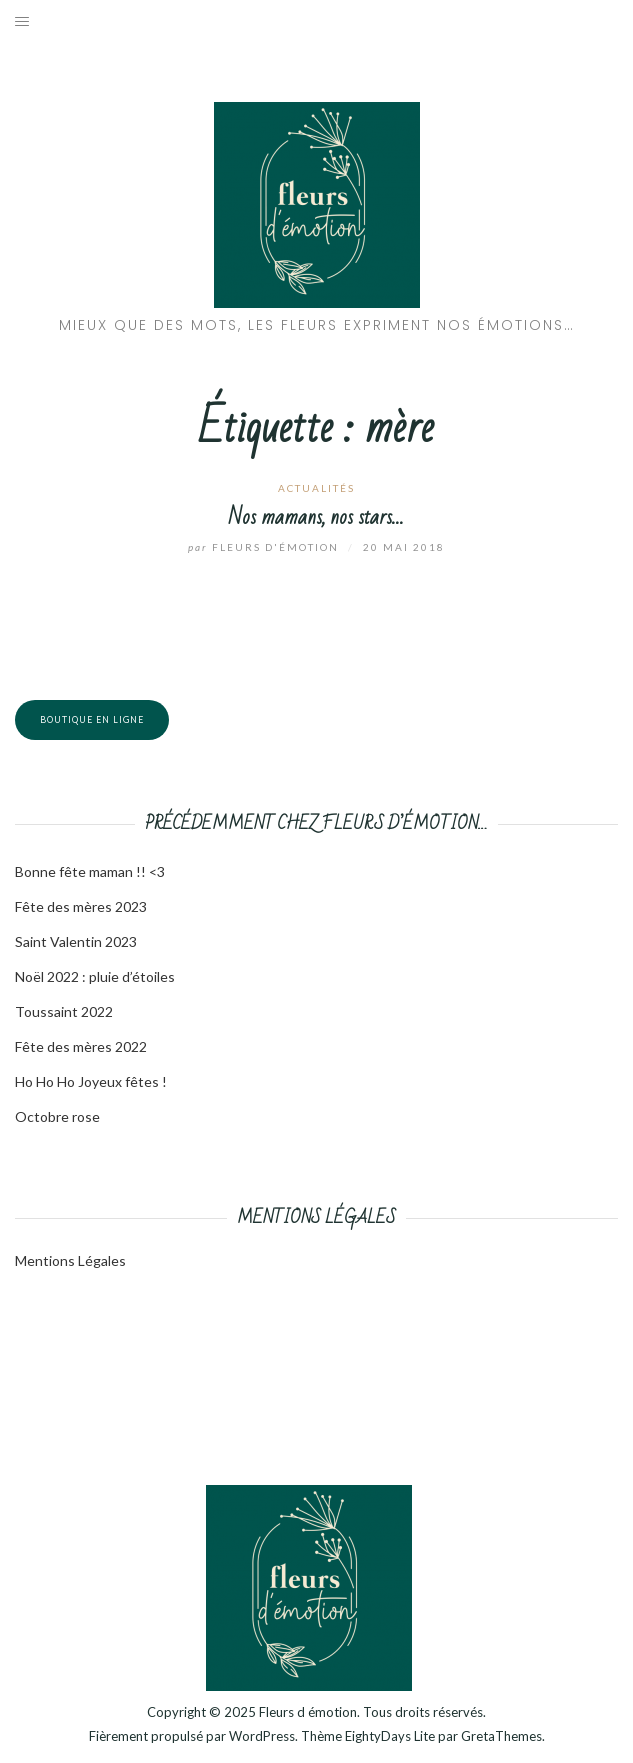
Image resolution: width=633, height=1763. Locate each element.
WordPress (262, 1736)
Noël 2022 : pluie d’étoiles (95, 976)
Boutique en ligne (92, 719)
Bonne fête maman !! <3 (90, 871)
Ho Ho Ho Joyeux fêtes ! (91, 1081)
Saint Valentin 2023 (76, 941)
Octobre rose (57, 1116)
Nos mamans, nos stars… (316, 517)
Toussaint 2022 (64, 1011)
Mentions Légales (70, 1260)
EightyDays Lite (390, 1736)
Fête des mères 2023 (81, 906)
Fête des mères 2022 (81, 1046)
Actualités (316, 488)
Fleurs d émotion (308, 1712)
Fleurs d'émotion (265, 547)
